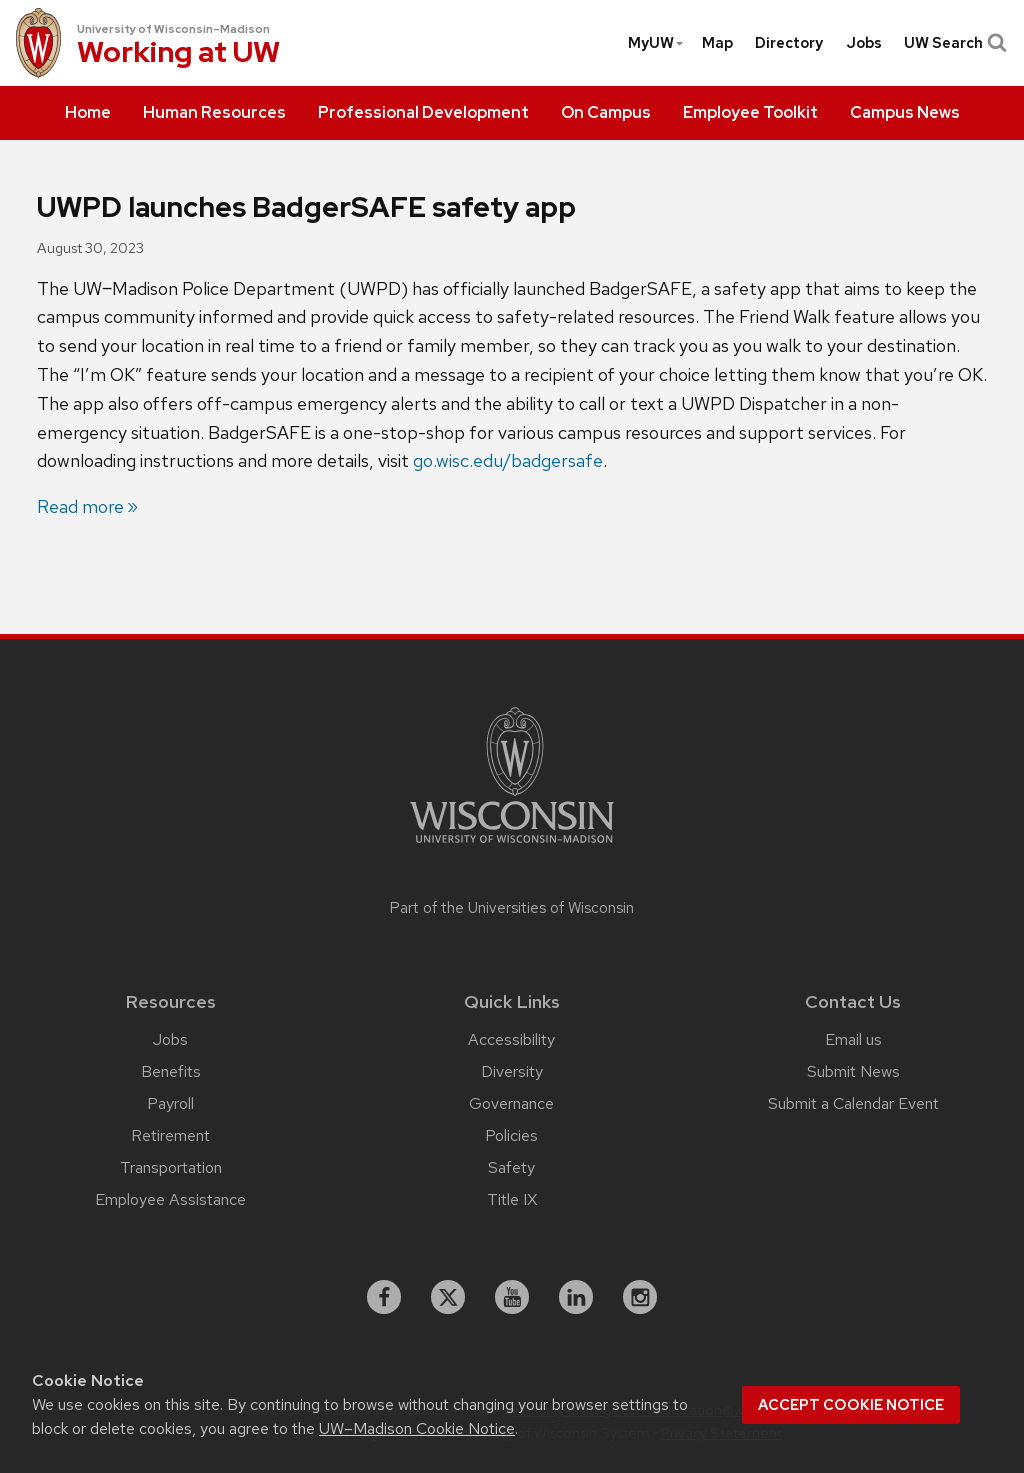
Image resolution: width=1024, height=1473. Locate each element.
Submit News (853, 1071)
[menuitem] (88, 113)
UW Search (953, 43)
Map (717, 43)
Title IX (512, 1199)
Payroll (170, 1103)
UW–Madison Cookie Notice (417, 1428)
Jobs (864, 43)
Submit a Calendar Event (853, 1103)
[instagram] (640, 1297)
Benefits (171, 1071)
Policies (511, 1135)
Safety (511, 1167)
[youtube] (512, 1297)
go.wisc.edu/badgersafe (508, 460)
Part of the (512, 908)
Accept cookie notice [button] (851, 1405)
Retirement (170, 1135)
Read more (80, 506)
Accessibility (511, 1039)
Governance (511, 1103)
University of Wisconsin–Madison (173, 29)
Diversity (512, 1071)
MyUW (656, 43)
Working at (178, 54)
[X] (448, 1297)
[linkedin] (576, 1297)
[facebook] (384, 1297)
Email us (853, 1039)
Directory (789, 43)
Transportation (171, 1167)
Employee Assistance (170, 1199)
